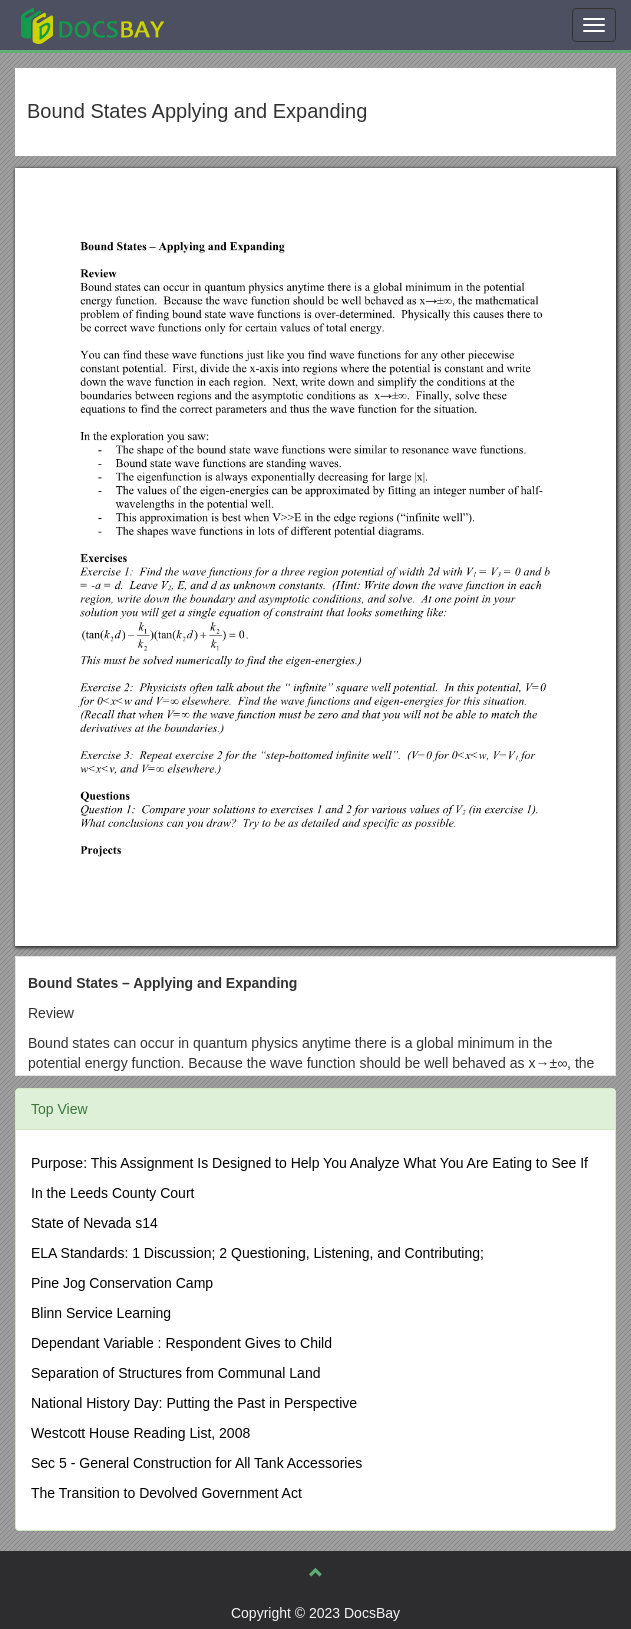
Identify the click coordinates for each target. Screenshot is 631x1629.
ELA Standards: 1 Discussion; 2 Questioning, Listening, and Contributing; (257, 1253)
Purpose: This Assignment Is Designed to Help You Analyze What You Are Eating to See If (309, 1163)
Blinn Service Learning (101, 1313)
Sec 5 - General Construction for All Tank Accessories (196, 1463)
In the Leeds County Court (112, 1193)
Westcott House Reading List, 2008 (140, 1433)
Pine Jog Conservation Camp (122, 1283)
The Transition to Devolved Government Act (166, 1493)
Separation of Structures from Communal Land (175, 1373)
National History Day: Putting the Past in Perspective (194, 1403)
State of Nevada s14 (94, 1223)
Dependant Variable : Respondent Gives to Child (181, 1343)
